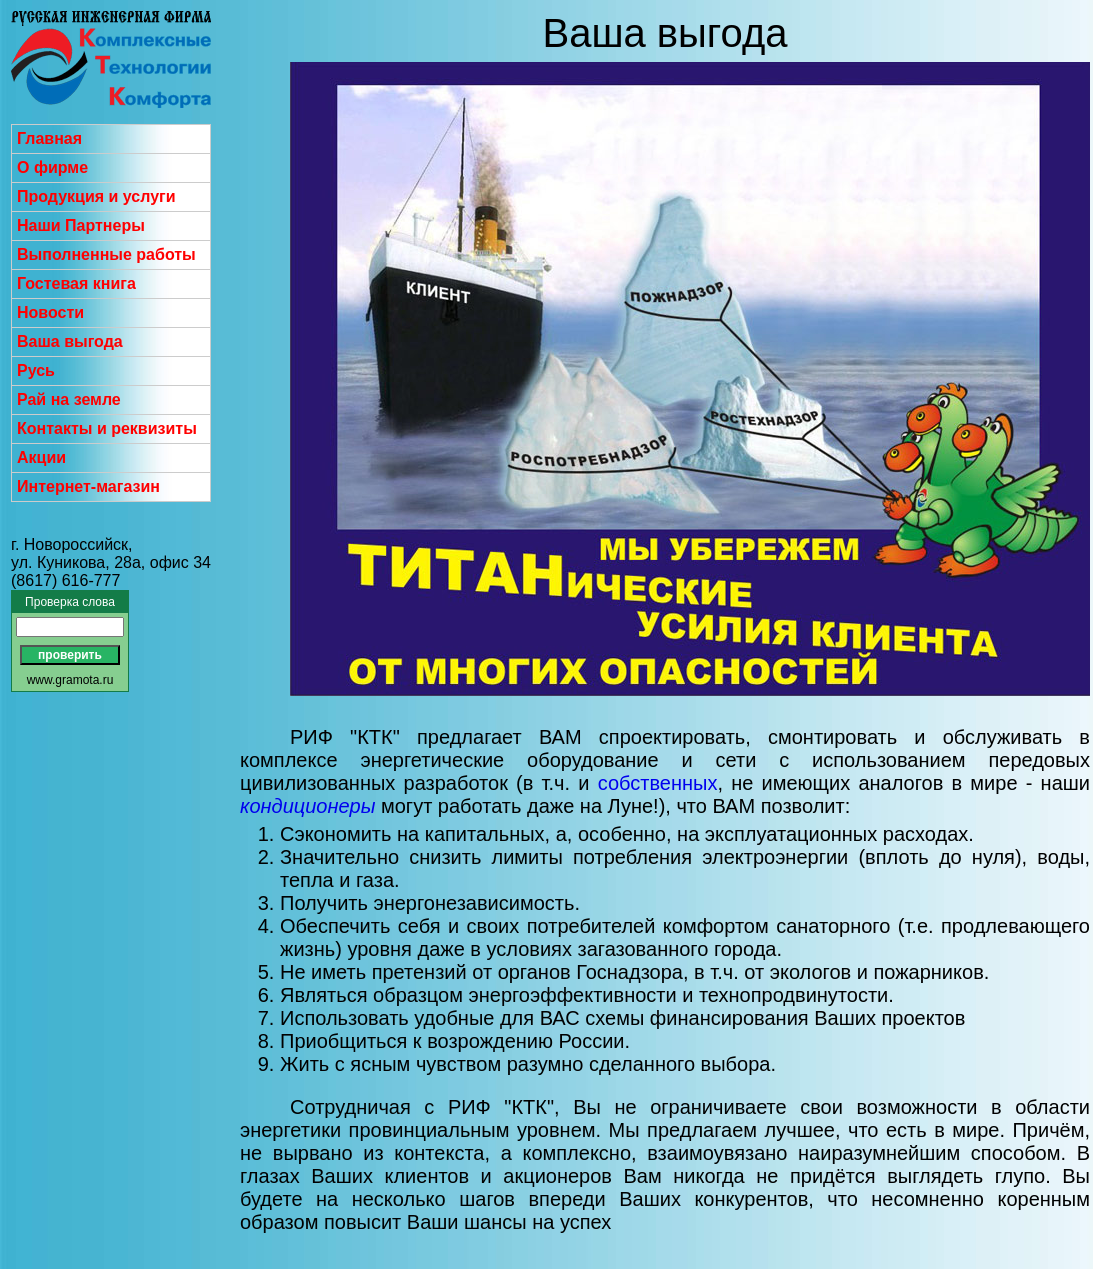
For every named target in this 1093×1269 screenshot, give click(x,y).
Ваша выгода (70, 341)
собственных (658, 783)
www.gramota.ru (70, 680)
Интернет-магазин (88, 486)
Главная (49, 138)
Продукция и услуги (96, 196)
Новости (50, 312)
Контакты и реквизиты (107, 428)
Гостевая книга (76, 283)
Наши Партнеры (81, 225)
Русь (36, 370)
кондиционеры (307, 806)
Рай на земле (69, 399)
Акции (41, 457)
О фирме (52, 167)
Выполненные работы (106, 254)
